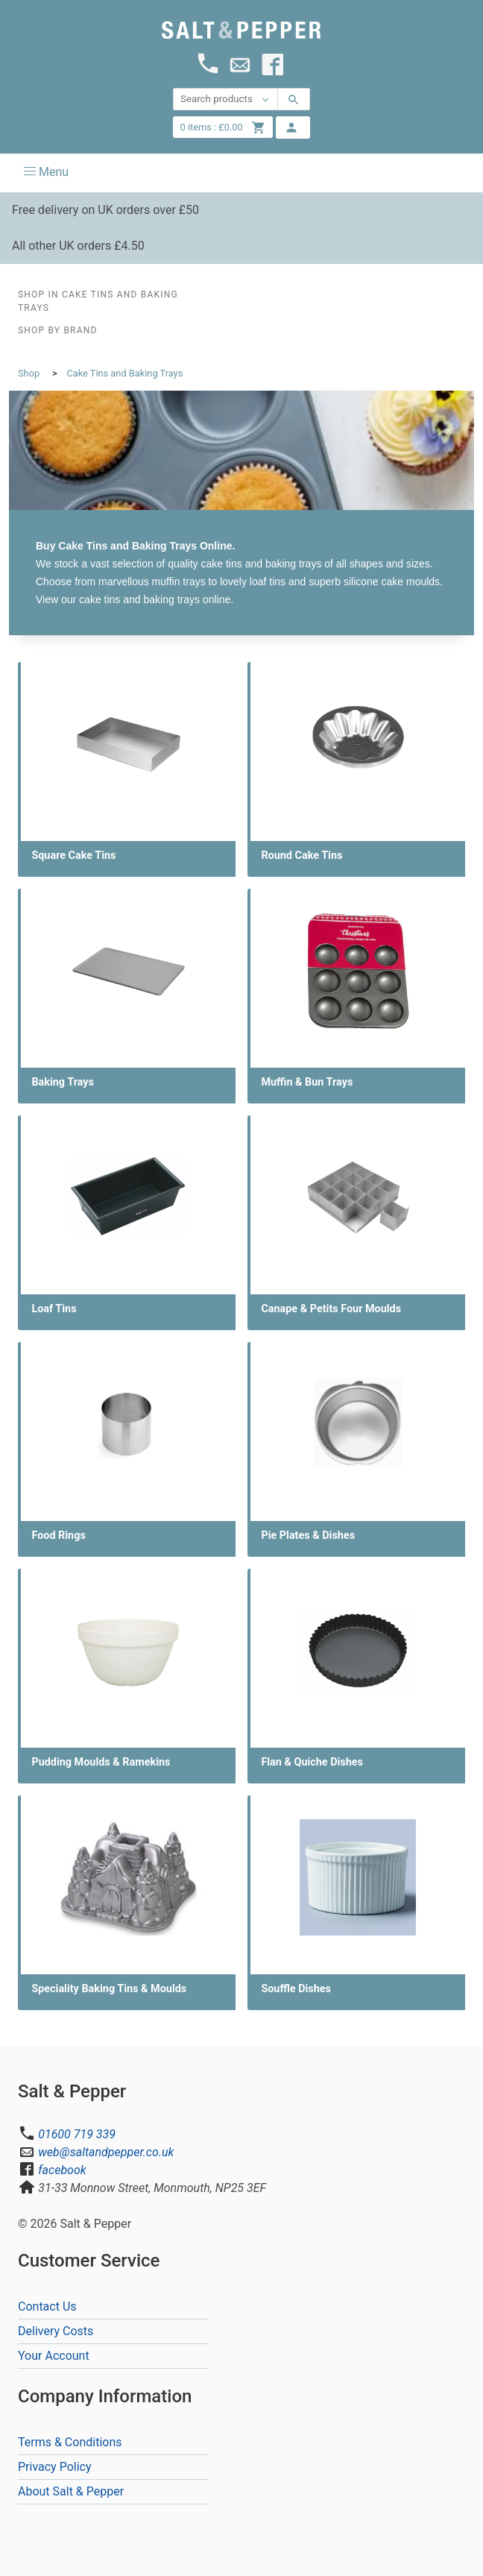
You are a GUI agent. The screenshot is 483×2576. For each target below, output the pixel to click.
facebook (62, 2170)
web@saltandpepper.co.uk (106, 2152)
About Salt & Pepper (71, 2491)
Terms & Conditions (70, 2442)
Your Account (53, 2356)
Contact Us (47, 2306)
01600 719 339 (77, 2134)
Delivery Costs (55, 2331)
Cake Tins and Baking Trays (124, 373)
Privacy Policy (55, 2467)
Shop (29, 373)
